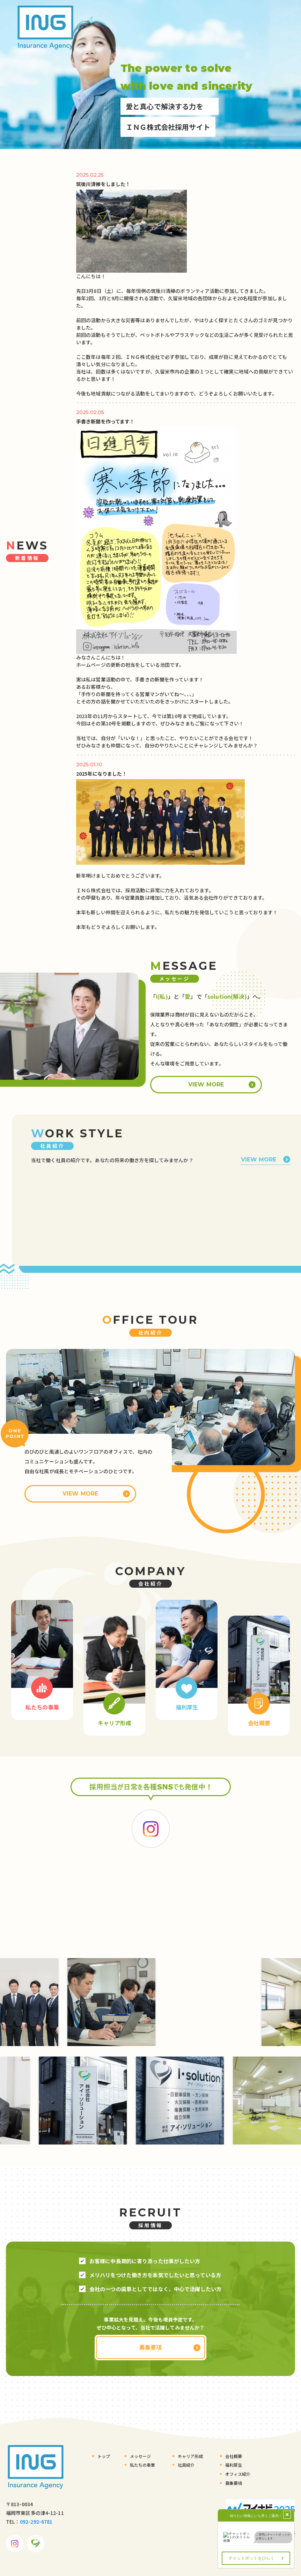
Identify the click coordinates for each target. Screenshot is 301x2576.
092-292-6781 (36, 2521)
